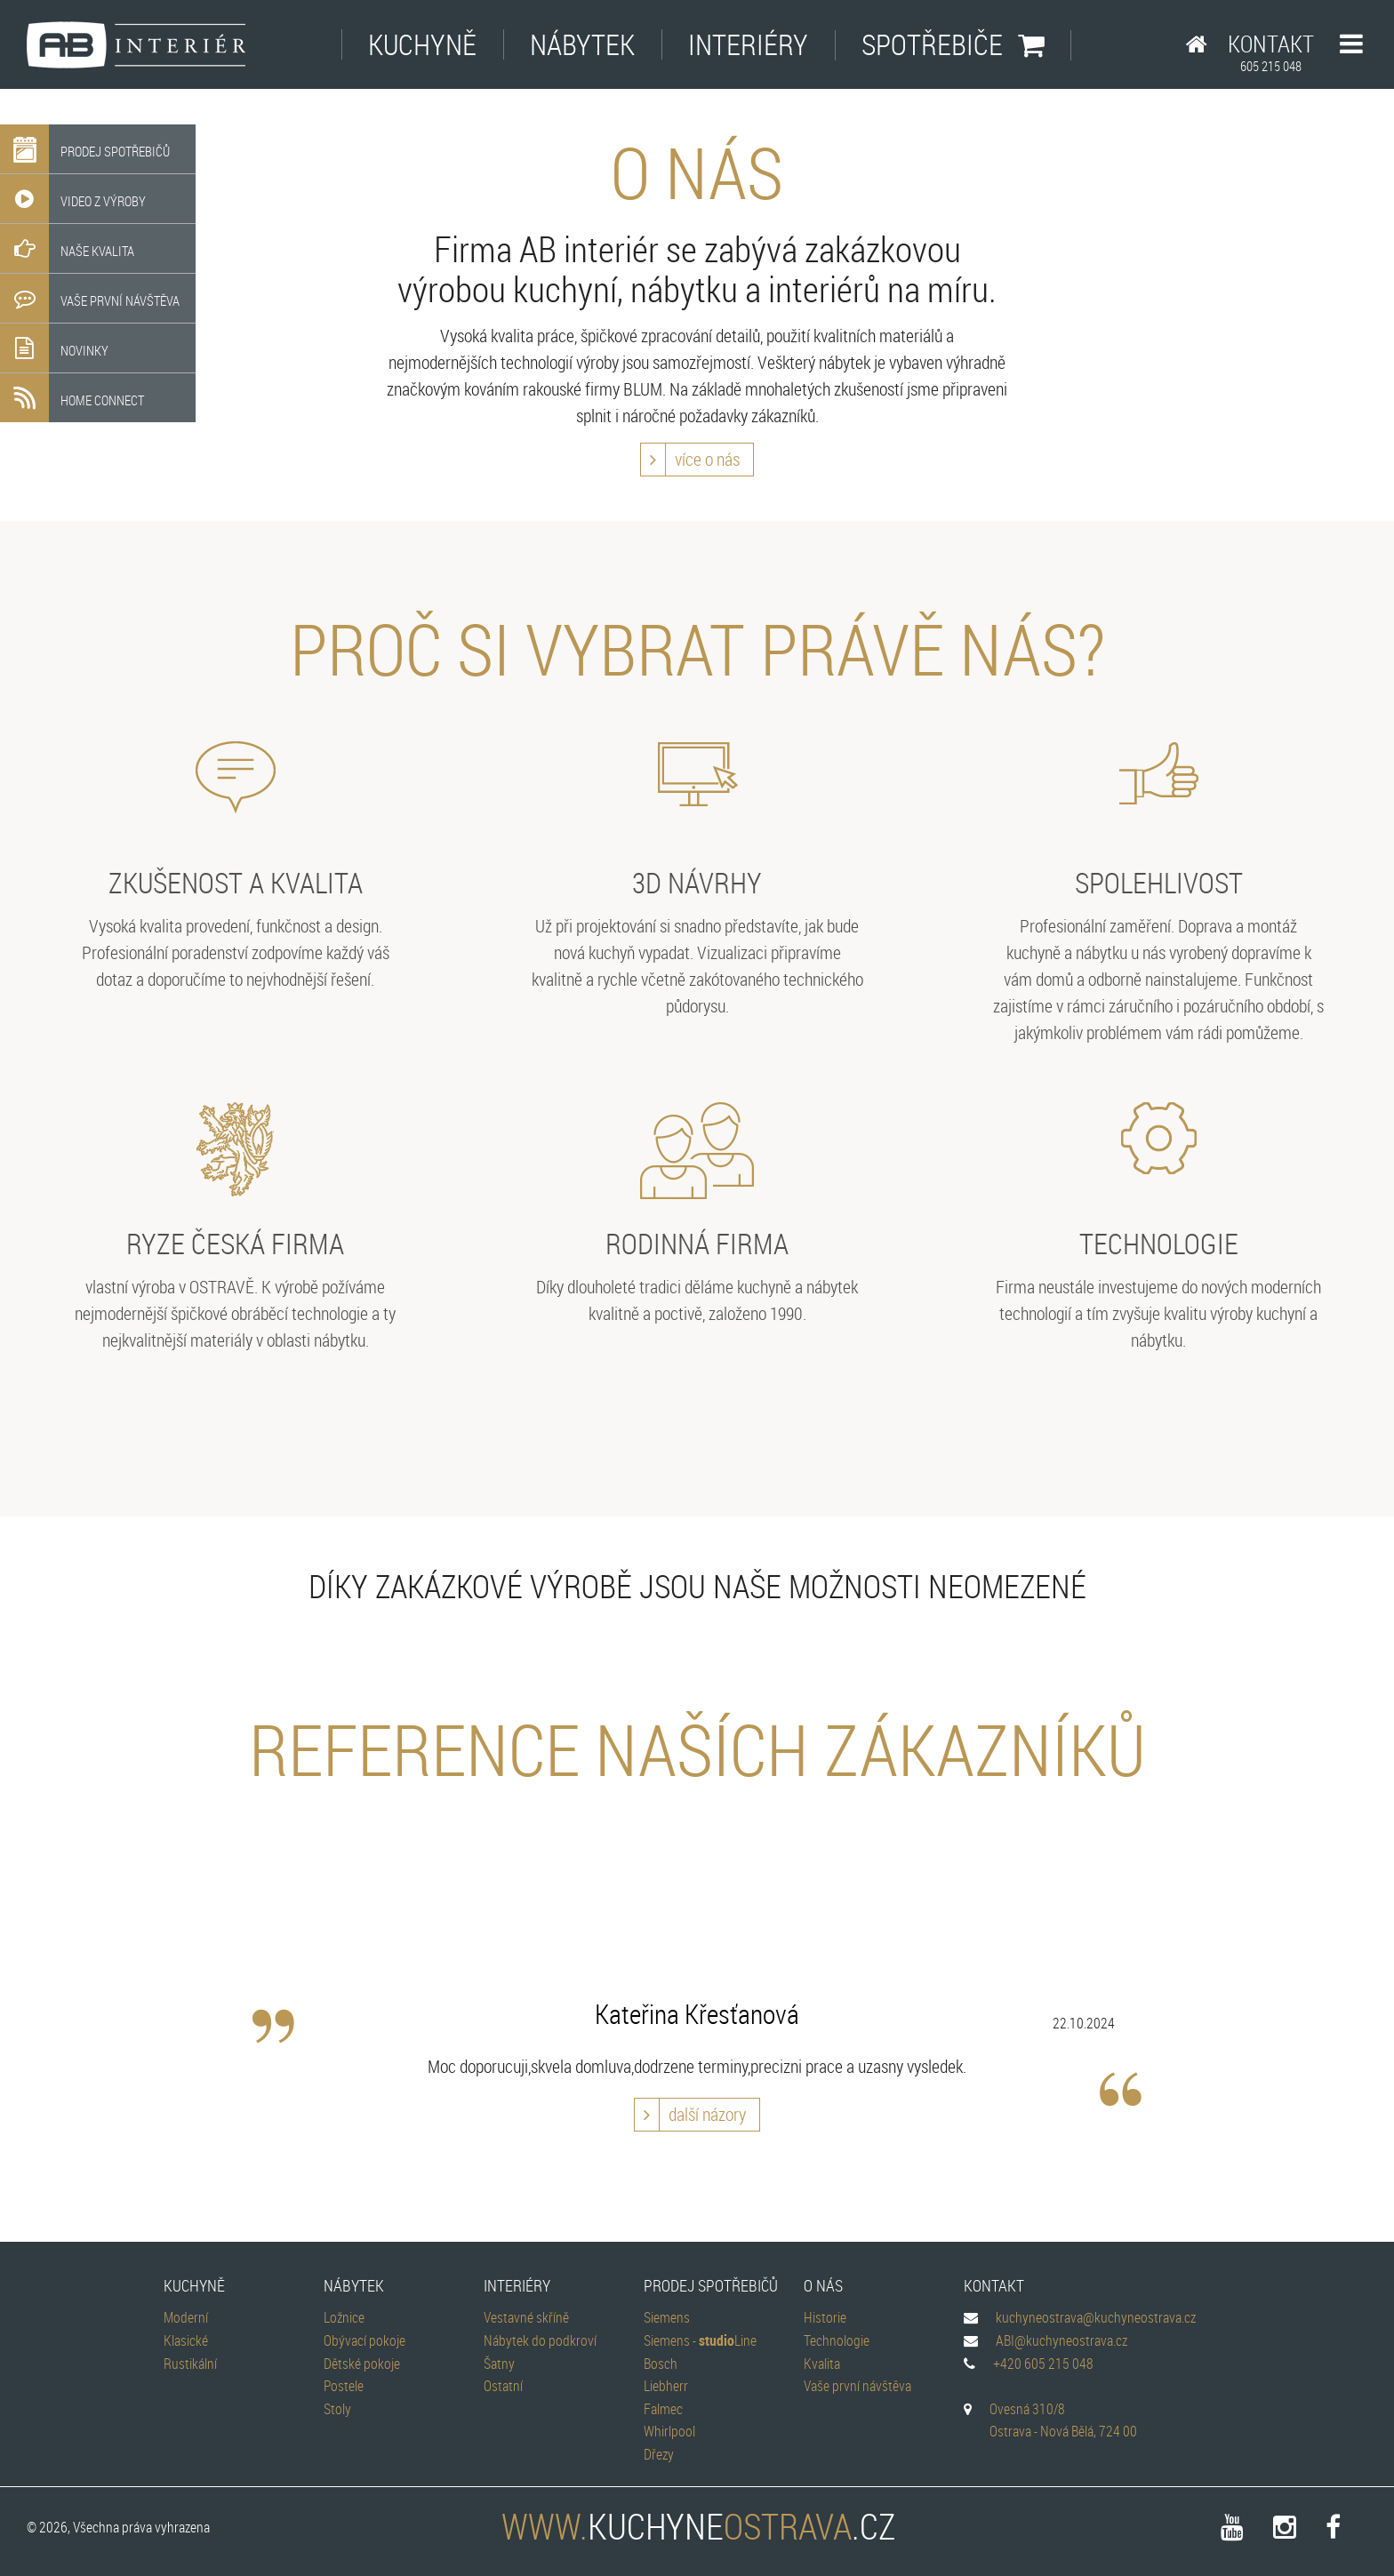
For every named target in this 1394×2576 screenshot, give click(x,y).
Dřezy (659, 2454)
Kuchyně (422, 44)
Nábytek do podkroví (540, 2340)
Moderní (186, 2317)
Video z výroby (73, 198)
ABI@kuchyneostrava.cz (1061, 2340)
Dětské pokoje (362, 2363)
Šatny (499, 2363)
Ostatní (503, 2386)
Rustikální (190, 2363)
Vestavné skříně (526, 2317)
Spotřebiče (953, 44)
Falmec (663, 2409)
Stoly (337, 2409)
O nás (823, 2285)
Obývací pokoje (364, 2340)
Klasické (186, 2340)
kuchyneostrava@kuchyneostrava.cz (1096, 2317)
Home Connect (72, 397)
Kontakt (1271, 51)
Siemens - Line (700, 2340)
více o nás (690, 460)
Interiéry (748, 44)
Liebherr (666, 2386)
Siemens (667, 2317)
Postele (344, 2386)
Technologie (836, 2340)
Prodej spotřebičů (85, 148)
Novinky (54, 348)
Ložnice (344, 2317)
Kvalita (822, 2363)
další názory (690, 2115)
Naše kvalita (67, 248)
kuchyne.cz (697, 2526)
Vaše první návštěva (90, 298)
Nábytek (582, 44)
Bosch (660, 2363)
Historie (825, 2317)
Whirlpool (669, 2431)
